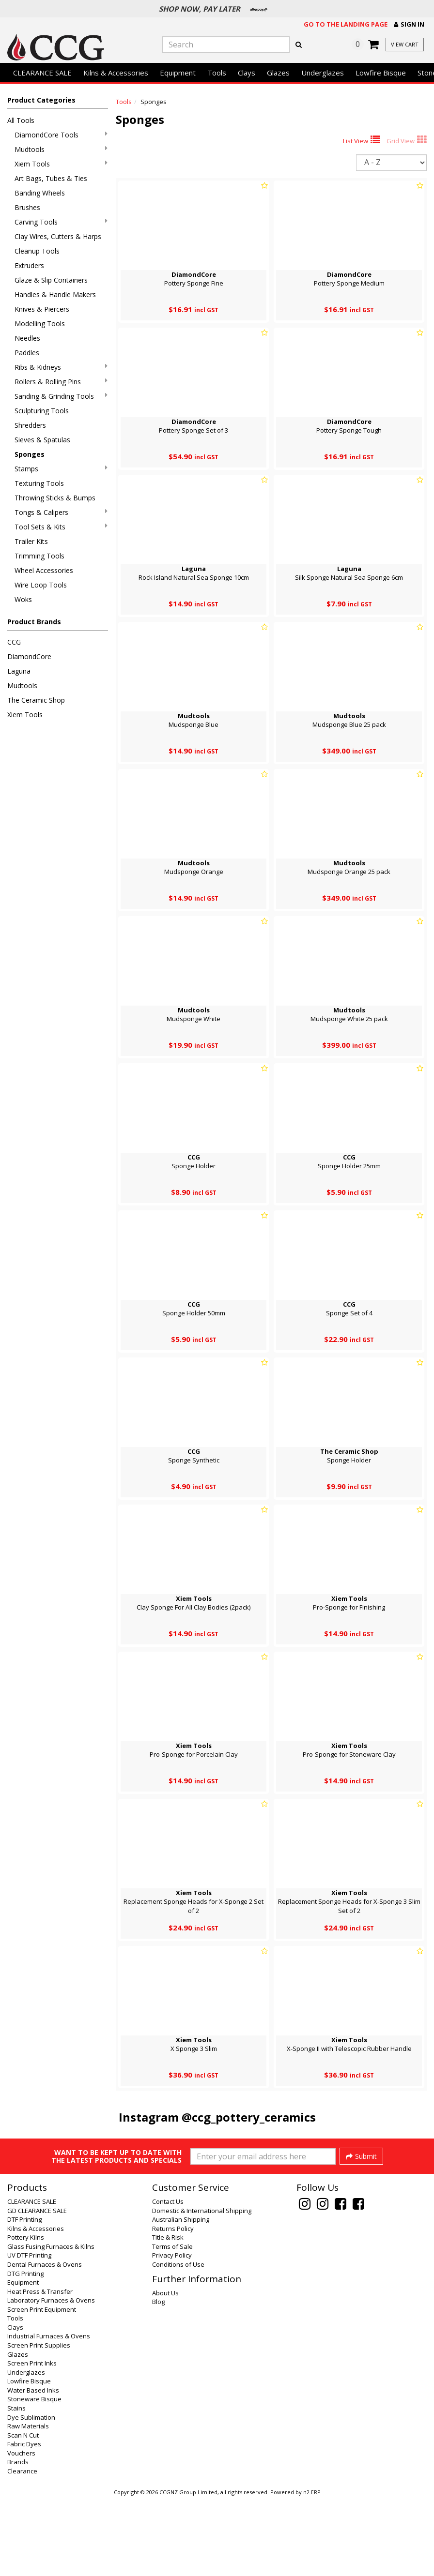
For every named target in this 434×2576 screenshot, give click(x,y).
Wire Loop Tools (41, 584)
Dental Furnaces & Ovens (44, 2341)
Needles (27, 338)
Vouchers (21, 2530)
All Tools (20, 120)
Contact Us (168, 2278)
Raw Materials (28, 2503)
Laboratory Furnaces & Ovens (51, 2377)
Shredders (30, 425)
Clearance (22, 2548)
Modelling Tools (40, 323)
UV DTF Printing (29, 2332)
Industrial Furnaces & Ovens (48, 2413)
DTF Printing (24, 2296)
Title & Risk (168, 2314)
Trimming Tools (39, 555)
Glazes (278, 72)
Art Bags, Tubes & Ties (51, 178)
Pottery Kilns (25, 2314)
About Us (165, 2369)
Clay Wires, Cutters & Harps (58, 236)
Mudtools (61, 149)
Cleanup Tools (37, 251)
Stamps (61, 468)
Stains (16, 2485)
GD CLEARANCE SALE (37, 2287)
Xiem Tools (61, 163)
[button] (409, 24)
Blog (158, 2378)
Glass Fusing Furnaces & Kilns (50, 2323)
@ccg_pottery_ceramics (249, 2117)
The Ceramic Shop (36, 700)
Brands (18, 2538)
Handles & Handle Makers (55, 294)
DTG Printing (25, 2350)
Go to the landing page (346, 24)
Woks (23, 599)
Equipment (178, 72)
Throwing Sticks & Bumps (55, 497)
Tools (216, 72)
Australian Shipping (180, 2296)
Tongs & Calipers (61, 512)
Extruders (29, 265)
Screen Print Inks (32, 2440)
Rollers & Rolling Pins (61, 381)
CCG (14, 642)
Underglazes (322, 72)
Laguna (19, 671)
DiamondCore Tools (61, 134)
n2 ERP (311, 2569)
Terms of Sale (172, 2323)
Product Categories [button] (41, 100)
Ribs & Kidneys (61, 367)
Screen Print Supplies (38, 2422)
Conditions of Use (178, 2341)
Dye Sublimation (31, 2494)
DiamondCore (29, 656)
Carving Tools (61, 221)
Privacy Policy (172, 2332)
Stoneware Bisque (34, 2475)
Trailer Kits (31, 541)
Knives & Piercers (42, 309)
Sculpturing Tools (42, 410)
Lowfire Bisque (381, 72)
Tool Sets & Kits (61, 526)
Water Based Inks (33, 2467)
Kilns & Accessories (115, 72)
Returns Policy (173, 2305)
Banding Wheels (40, 192)
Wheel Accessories (44, 570)
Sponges (30, 454)
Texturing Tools (39, 483)
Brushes (27, 207)
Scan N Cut (23, 2512)
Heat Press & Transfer (40, 2368)
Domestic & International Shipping (201, 2287)
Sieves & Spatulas (42, 439)
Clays (246, 72)
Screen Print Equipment (41, 2386)
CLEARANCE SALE (42, 72)
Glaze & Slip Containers (51, 280)
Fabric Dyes (24, 2520)
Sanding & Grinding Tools (61, 396)
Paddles (27, 352)
